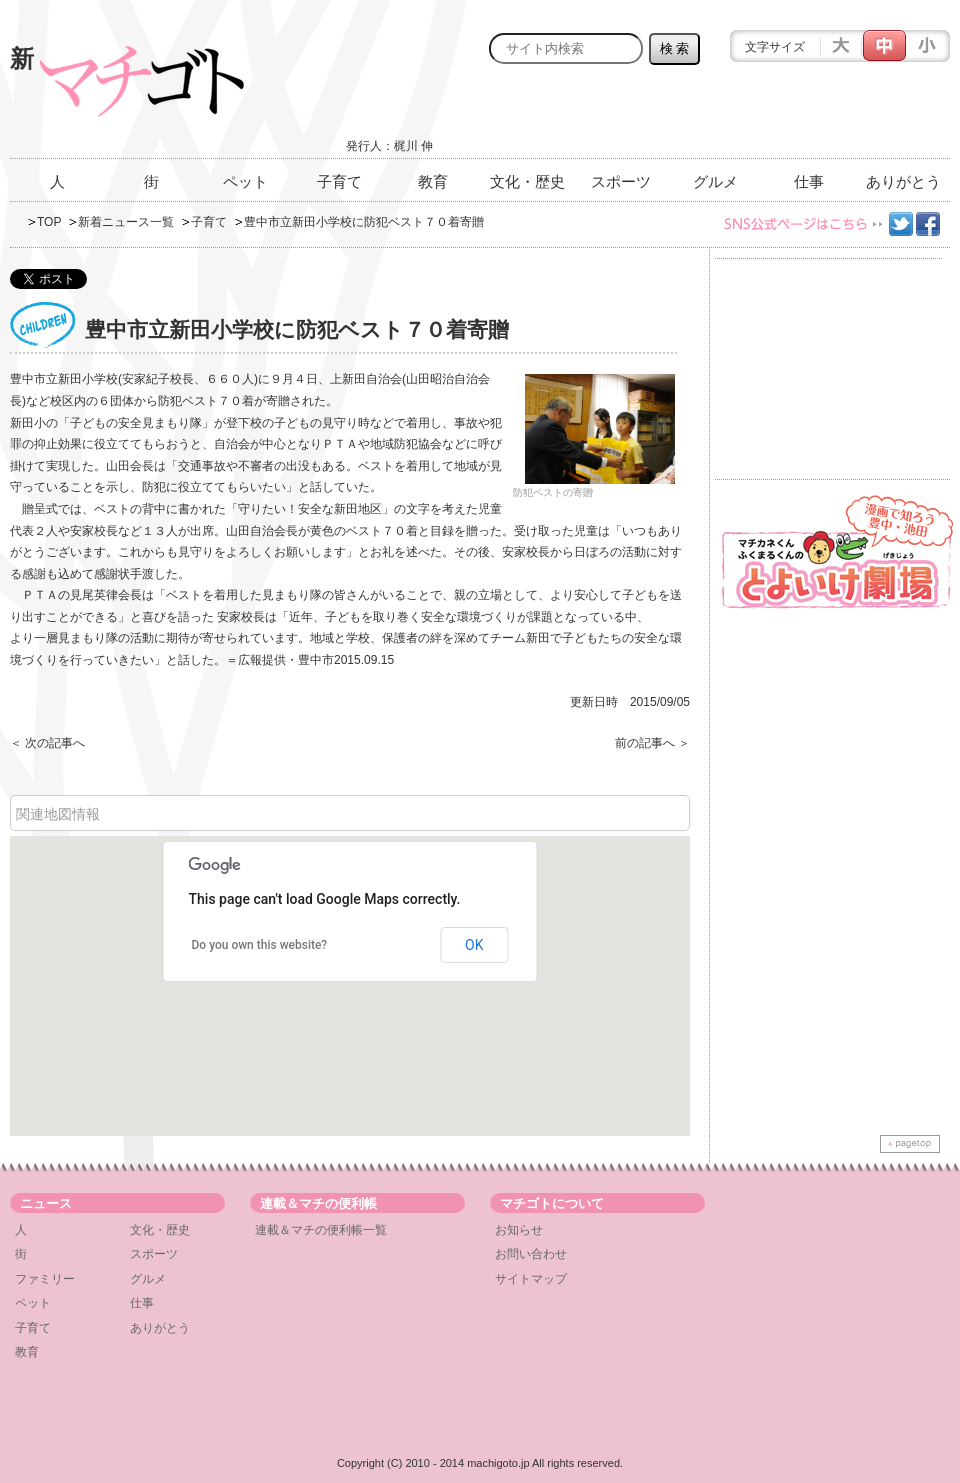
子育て (339, 181)
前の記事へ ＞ (652, 743)
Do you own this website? (260, 945)
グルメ (715, 181)
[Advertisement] (716, 117)
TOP (49, 222)
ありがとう (903, 181)
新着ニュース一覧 (126, 222)
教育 (433, 181)
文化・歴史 (527, 181)
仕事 (809, 181)
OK (474, 945)
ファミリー (45, 1279)
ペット (245, 181)
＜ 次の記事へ (47, 743)
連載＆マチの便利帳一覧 (321, 1230)
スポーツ (621, 181)
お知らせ (519, 1230)
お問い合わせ (531, 1254)
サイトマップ (531, 1279)
